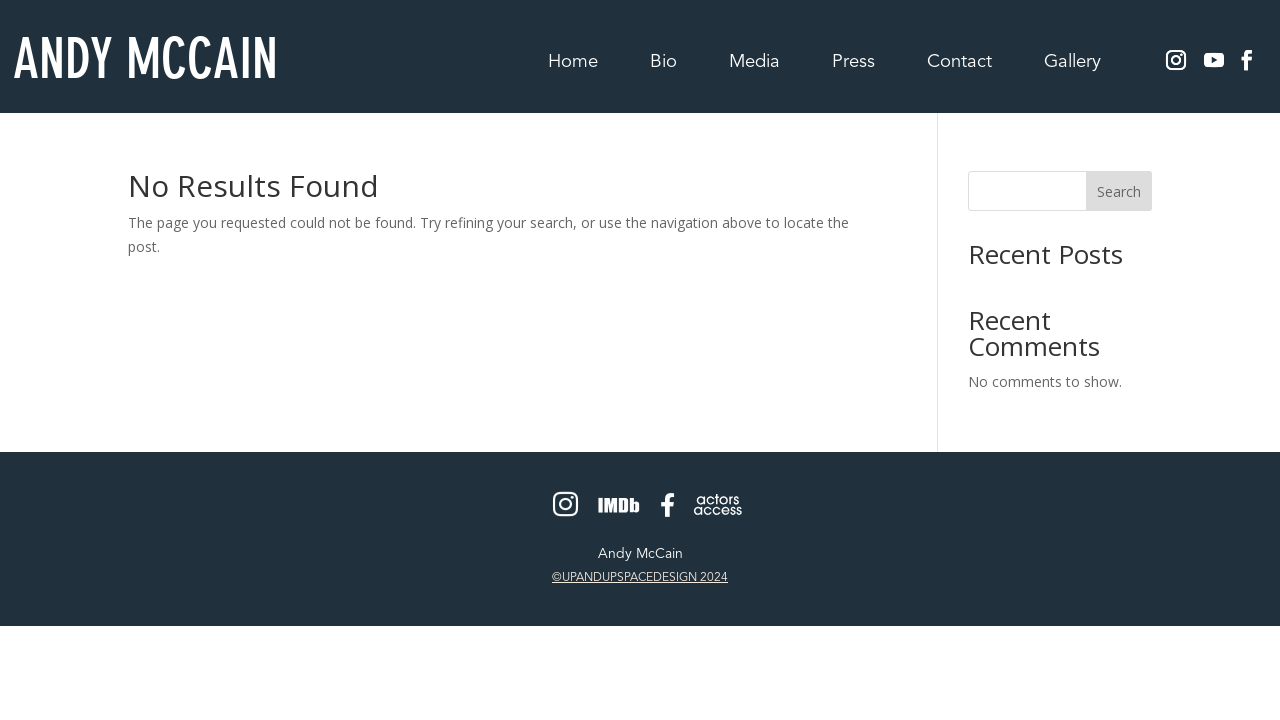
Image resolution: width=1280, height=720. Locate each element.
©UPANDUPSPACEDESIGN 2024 (640, 578)
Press (853, 64)
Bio (663, 64)
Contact (959, 64)
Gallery (1072, 64)
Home (573, 64)
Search (1119, 191)
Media (754, 64)
